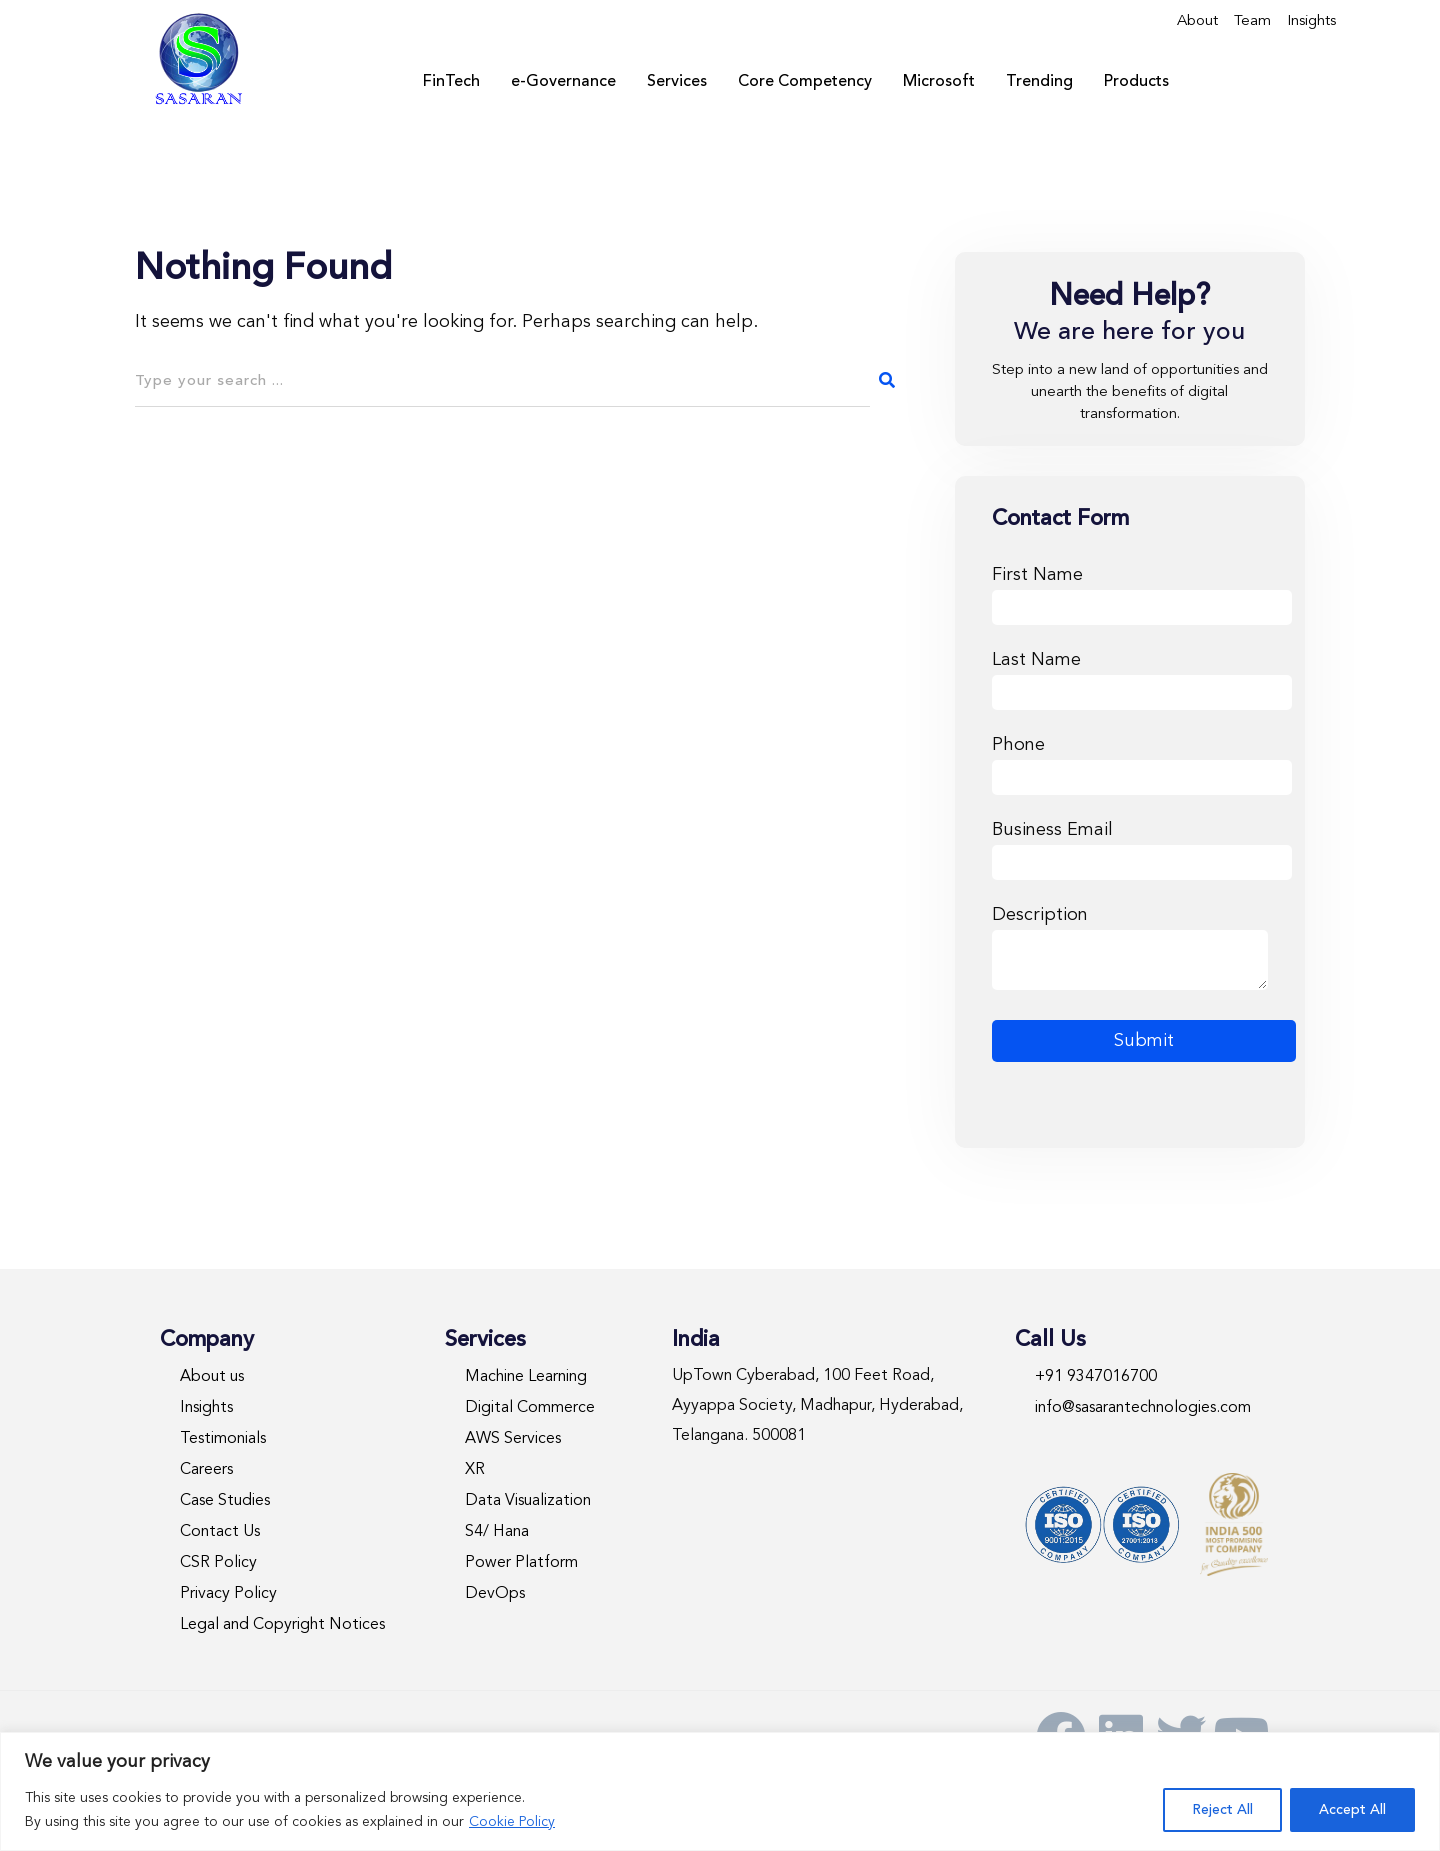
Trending (1039, 82)
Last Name (1142, 676)
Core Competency (805, 82)
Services (677, 82)
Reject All (1222, 1810)
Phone (1142, 761)
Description (1130, 950)
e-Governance (563, 82)
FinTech (451, 82)
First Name (1142, 591)
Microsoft (939, 82)
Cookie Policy (512, 1822)
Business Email (1142, 846)
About (1197, 21)
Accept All (1352, 1810)
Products (1136, 82)
